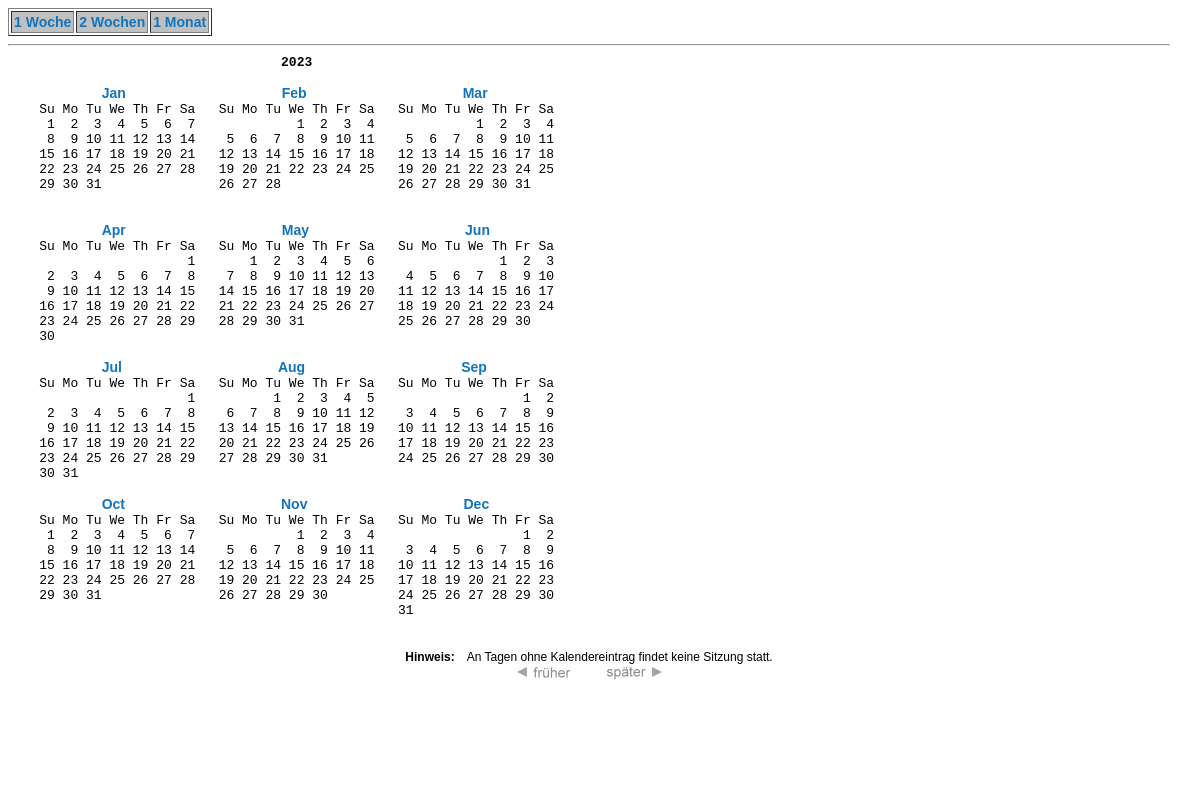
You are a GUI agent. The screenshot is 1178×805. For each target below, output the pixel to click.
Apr (114, 262)
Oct (113, 586)
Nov (294, 586)
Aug (291, 424)
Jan (114, 100)
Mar (475, 100)
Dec (476, 586)
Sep (474, 424)
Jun (477, 262)
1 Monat (179, 22)
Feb (294, 100)
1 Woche (42, 22)
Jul (112, 424)
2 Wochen (112, 22)
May (295, 262)
